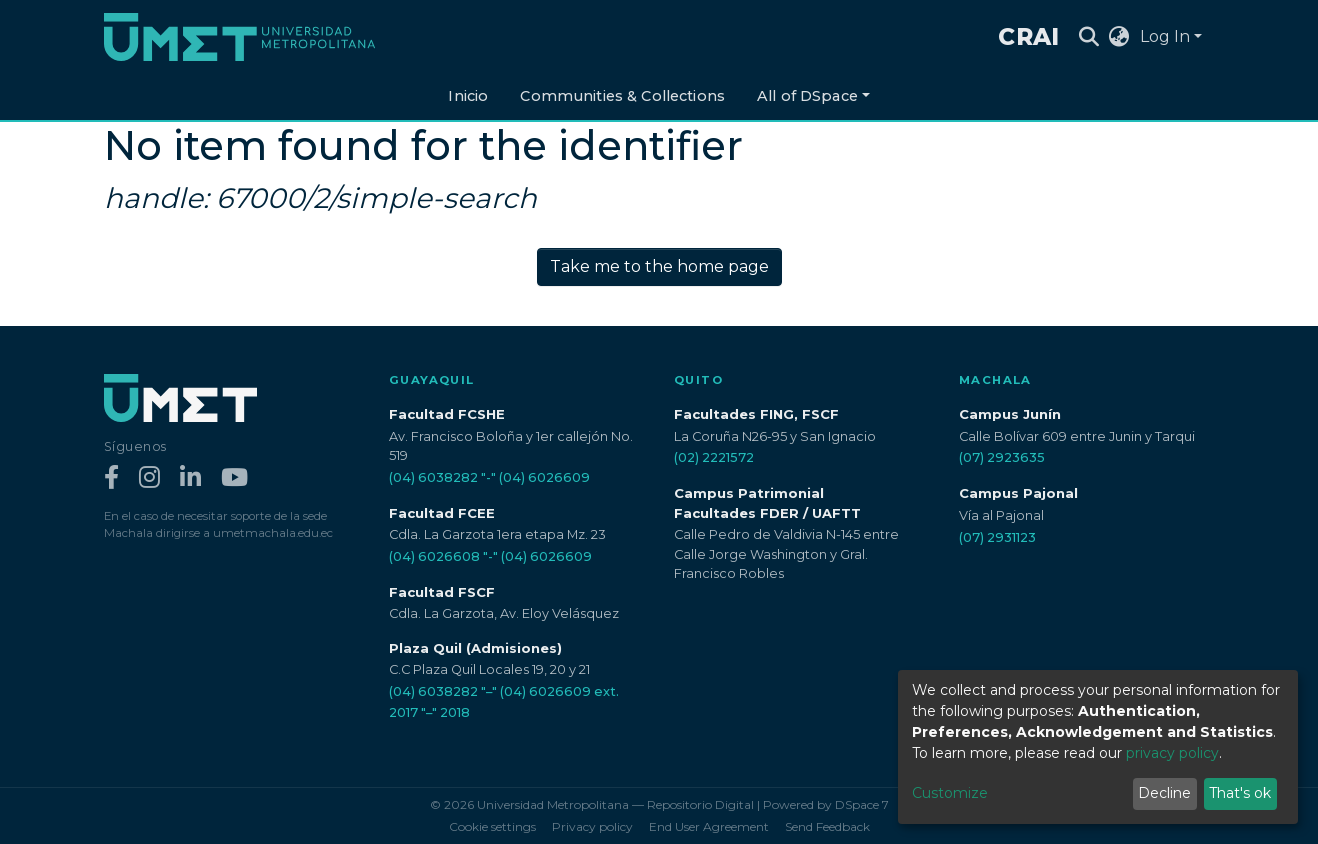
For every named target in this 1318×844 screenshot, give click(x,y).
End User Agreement (709, 826)
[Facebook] (111, 478)
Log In (1165, 36)
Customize (950, 793)
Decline (1164, 793)
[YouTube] (234, 478)
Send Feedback (827, 826)
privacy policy (1172, 753)
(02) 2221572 (714, 457)
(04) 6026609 (544, 477)
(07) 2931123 (997, 537)
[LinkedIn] (190, 478)
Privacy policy (592, 826)
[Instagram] (149, 478)
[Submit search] (1089, 37)
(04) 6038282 (433, 477)
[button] (1119, 37)
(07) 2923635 (1002, 457)
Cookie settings (492, 826)
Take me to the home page (659, 266)
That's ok (1240, 793)
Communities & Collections (622, 96)
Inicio (468, 96)
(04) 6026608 (434, 556)
